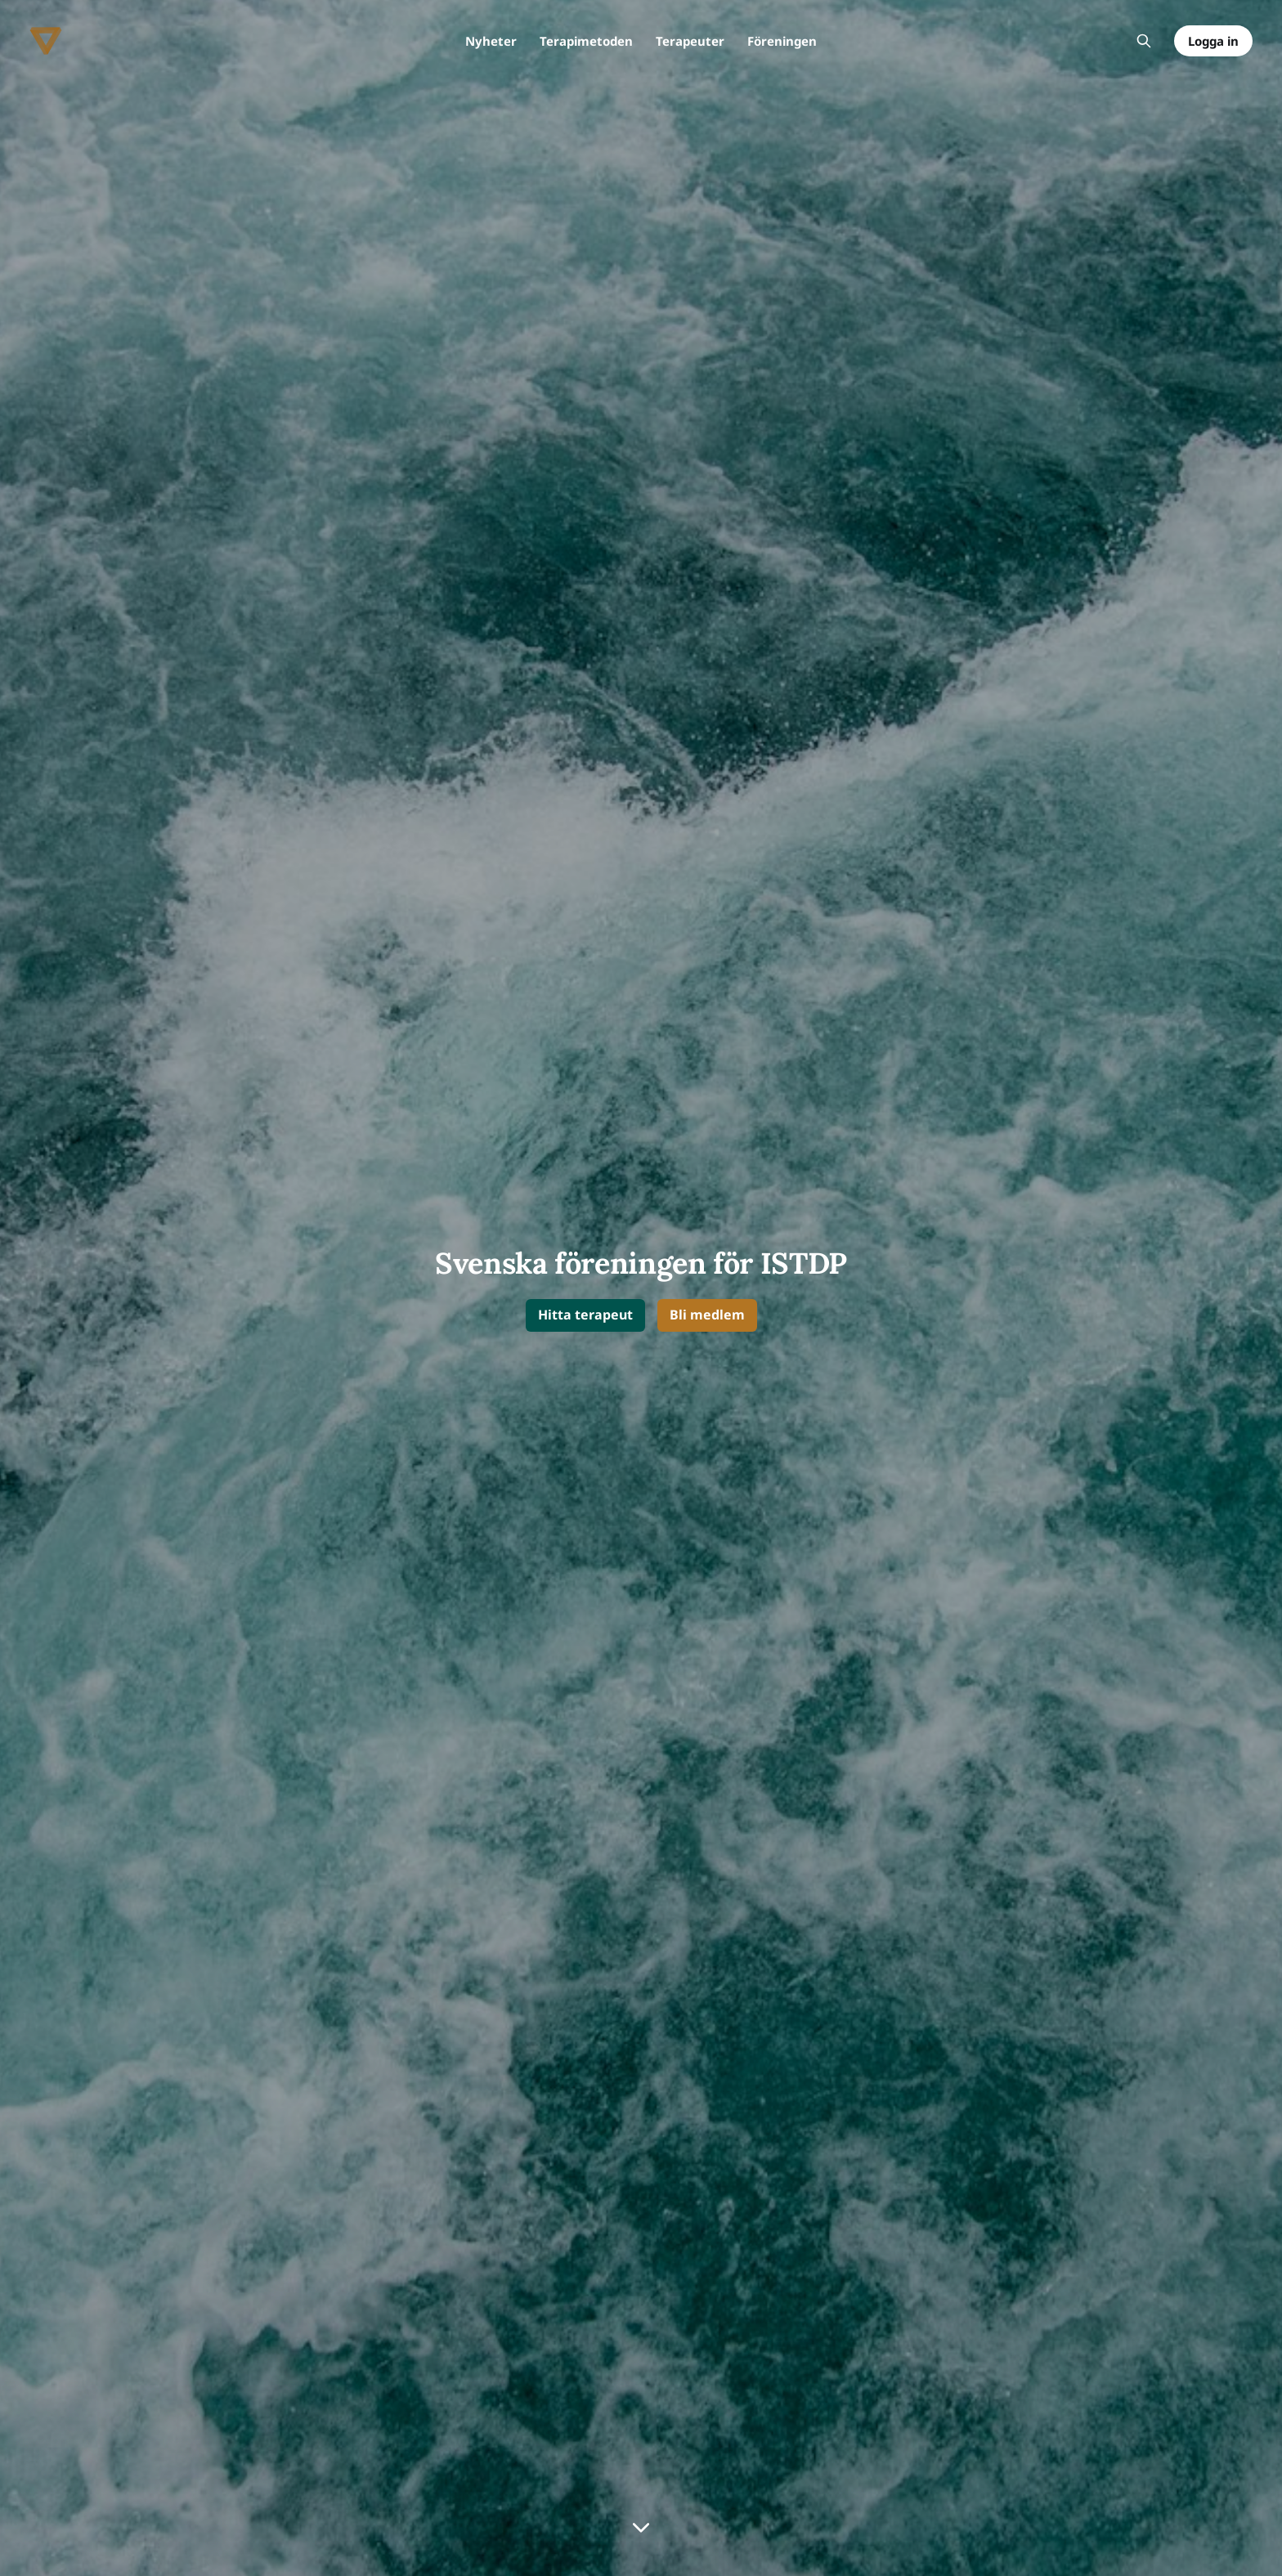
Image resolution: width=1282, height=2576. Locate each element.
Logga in (1213, 41)
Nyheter (491, 41)
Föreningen (782, 41)
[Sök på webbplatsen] (1144, 41)
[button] (585, 1316)
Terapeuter (690, 41)
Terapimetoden (586, 41)
